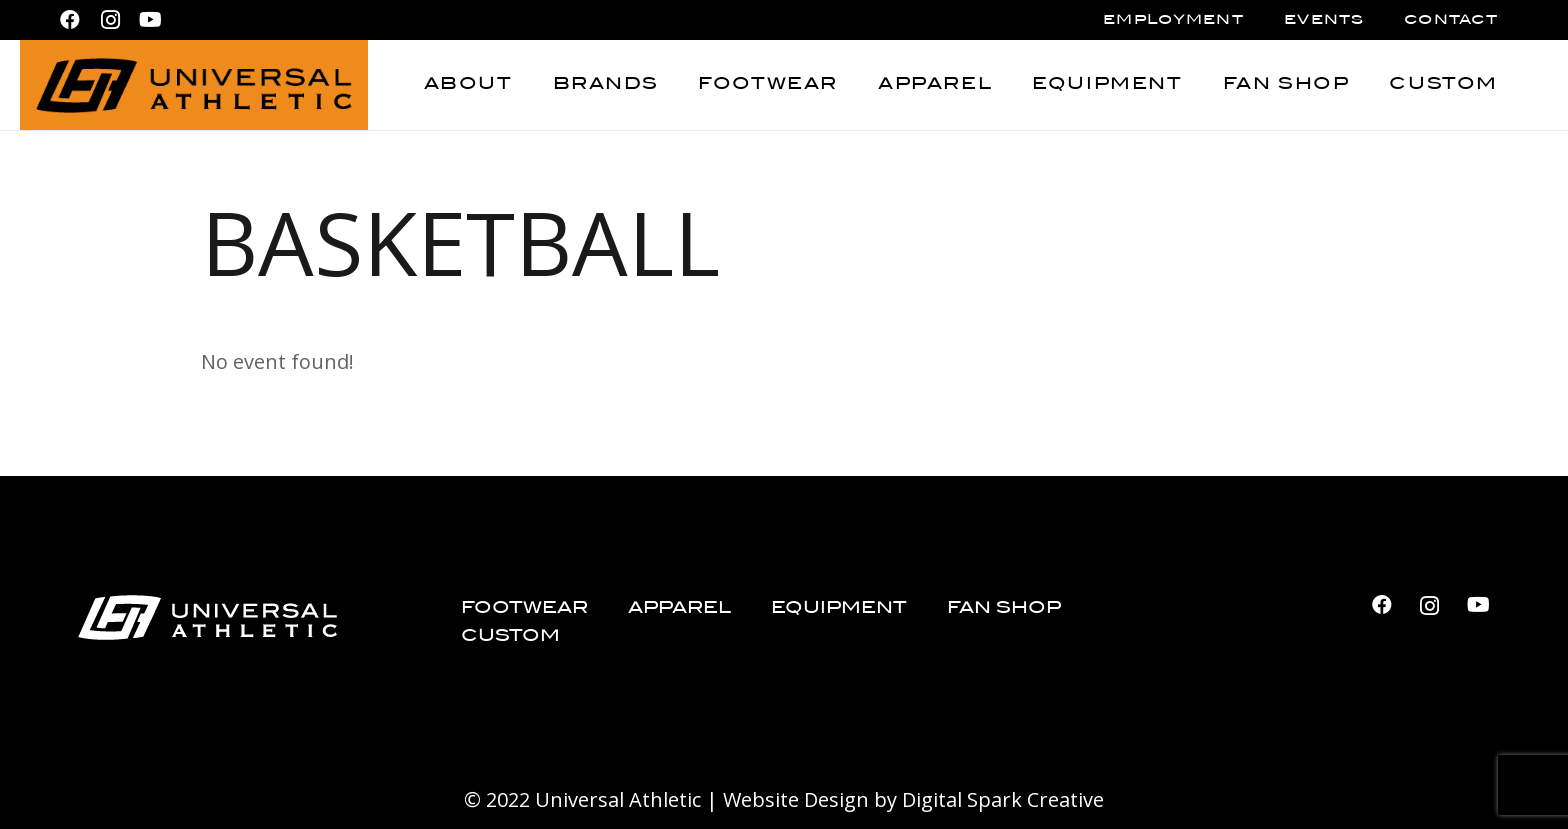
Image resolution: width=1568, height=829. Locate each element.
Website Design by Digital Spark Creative (913, 799)
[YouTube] (150, 20)
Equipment (839, 608)
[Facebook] (70, 20)
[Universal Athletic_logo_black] (194, 85)
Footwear (524, 608)
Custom (510, 636)
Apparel (679, 608)
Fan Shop (1004, 608)
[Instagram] (110, 20)
